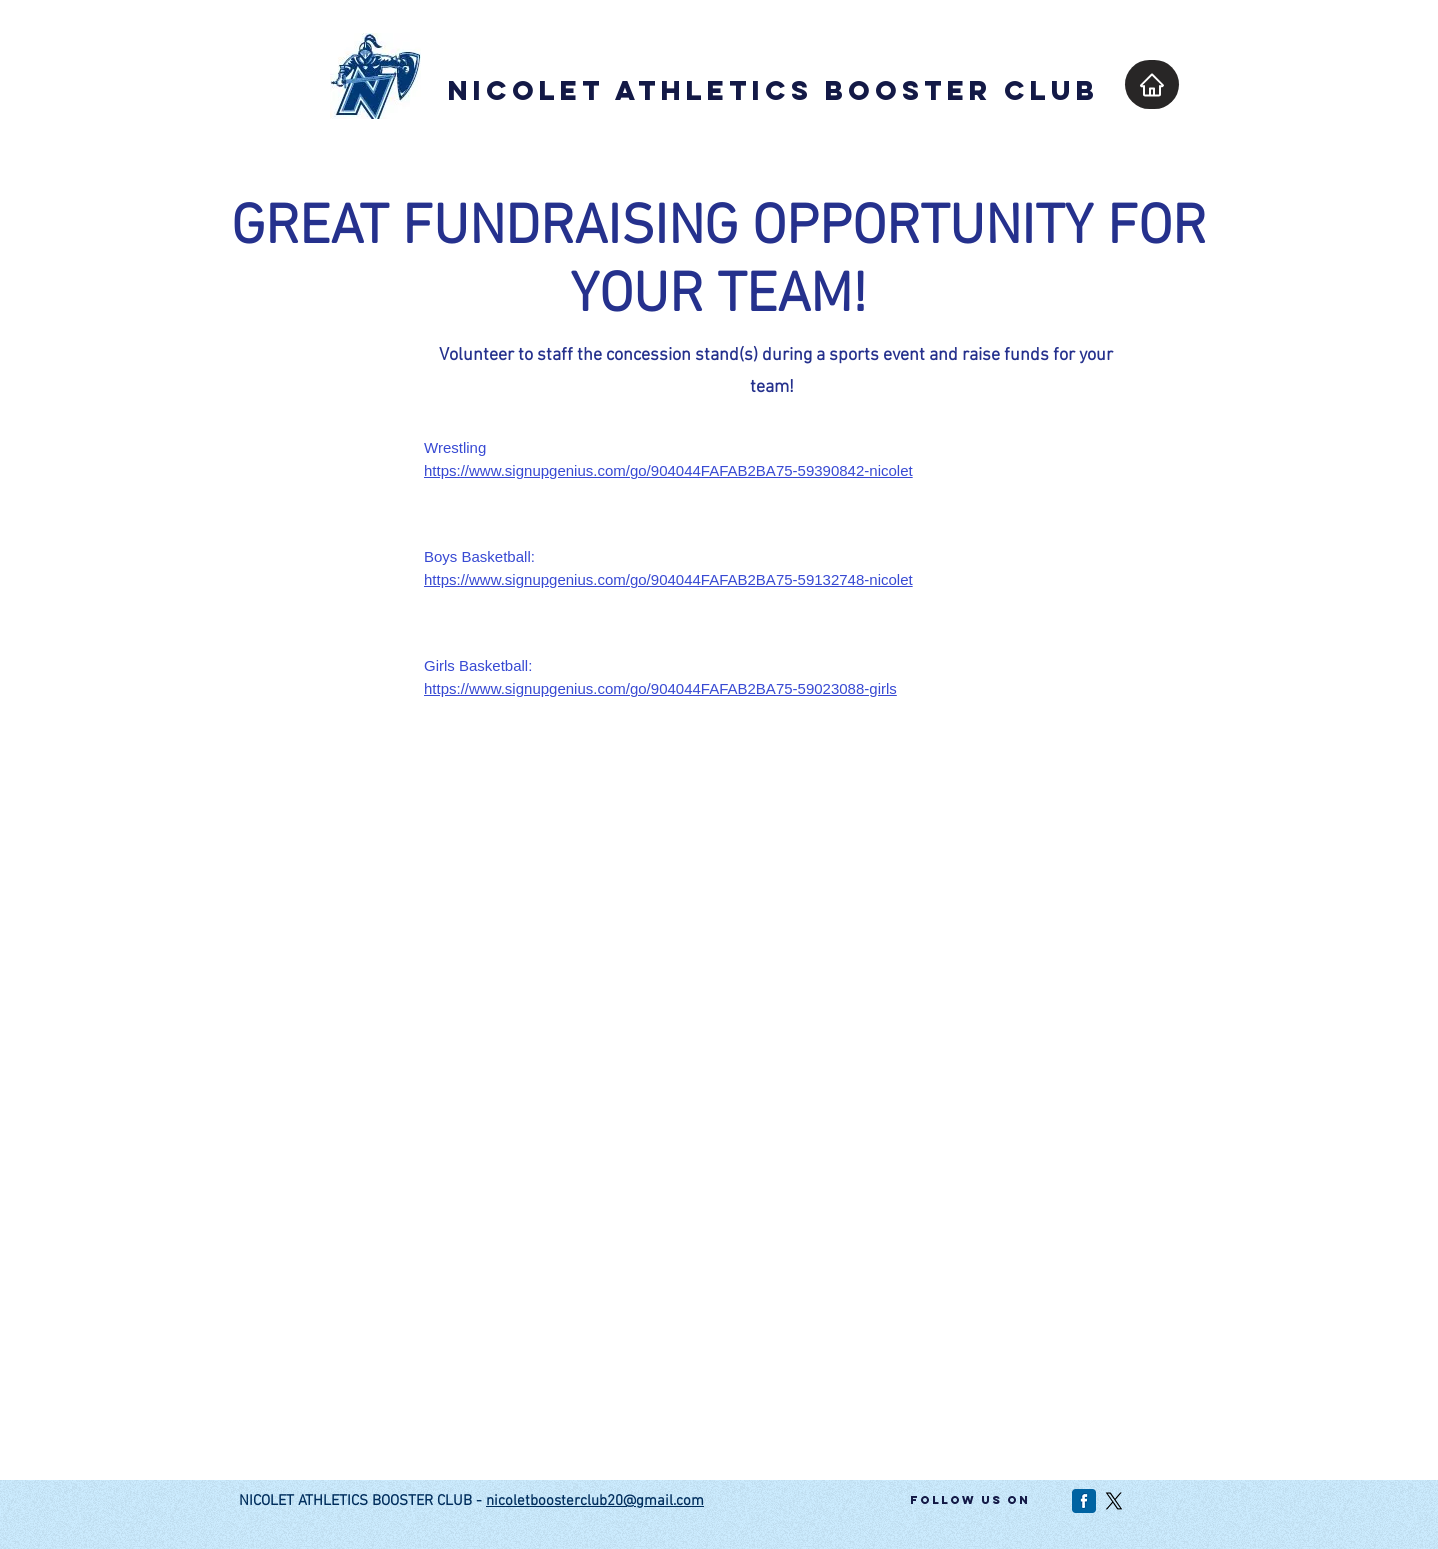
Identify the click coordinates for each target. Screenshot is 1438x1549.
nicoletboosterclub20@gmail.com (595, 1501)
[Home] (1152, 84)
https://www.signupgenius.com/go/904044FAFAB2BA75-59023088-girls (660, 688)
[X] (1114, 1501)
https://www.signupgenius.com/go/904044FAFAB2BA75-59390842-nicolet (668, 470)
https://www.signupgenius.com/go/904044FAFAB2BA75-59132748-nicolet (668, 579)
